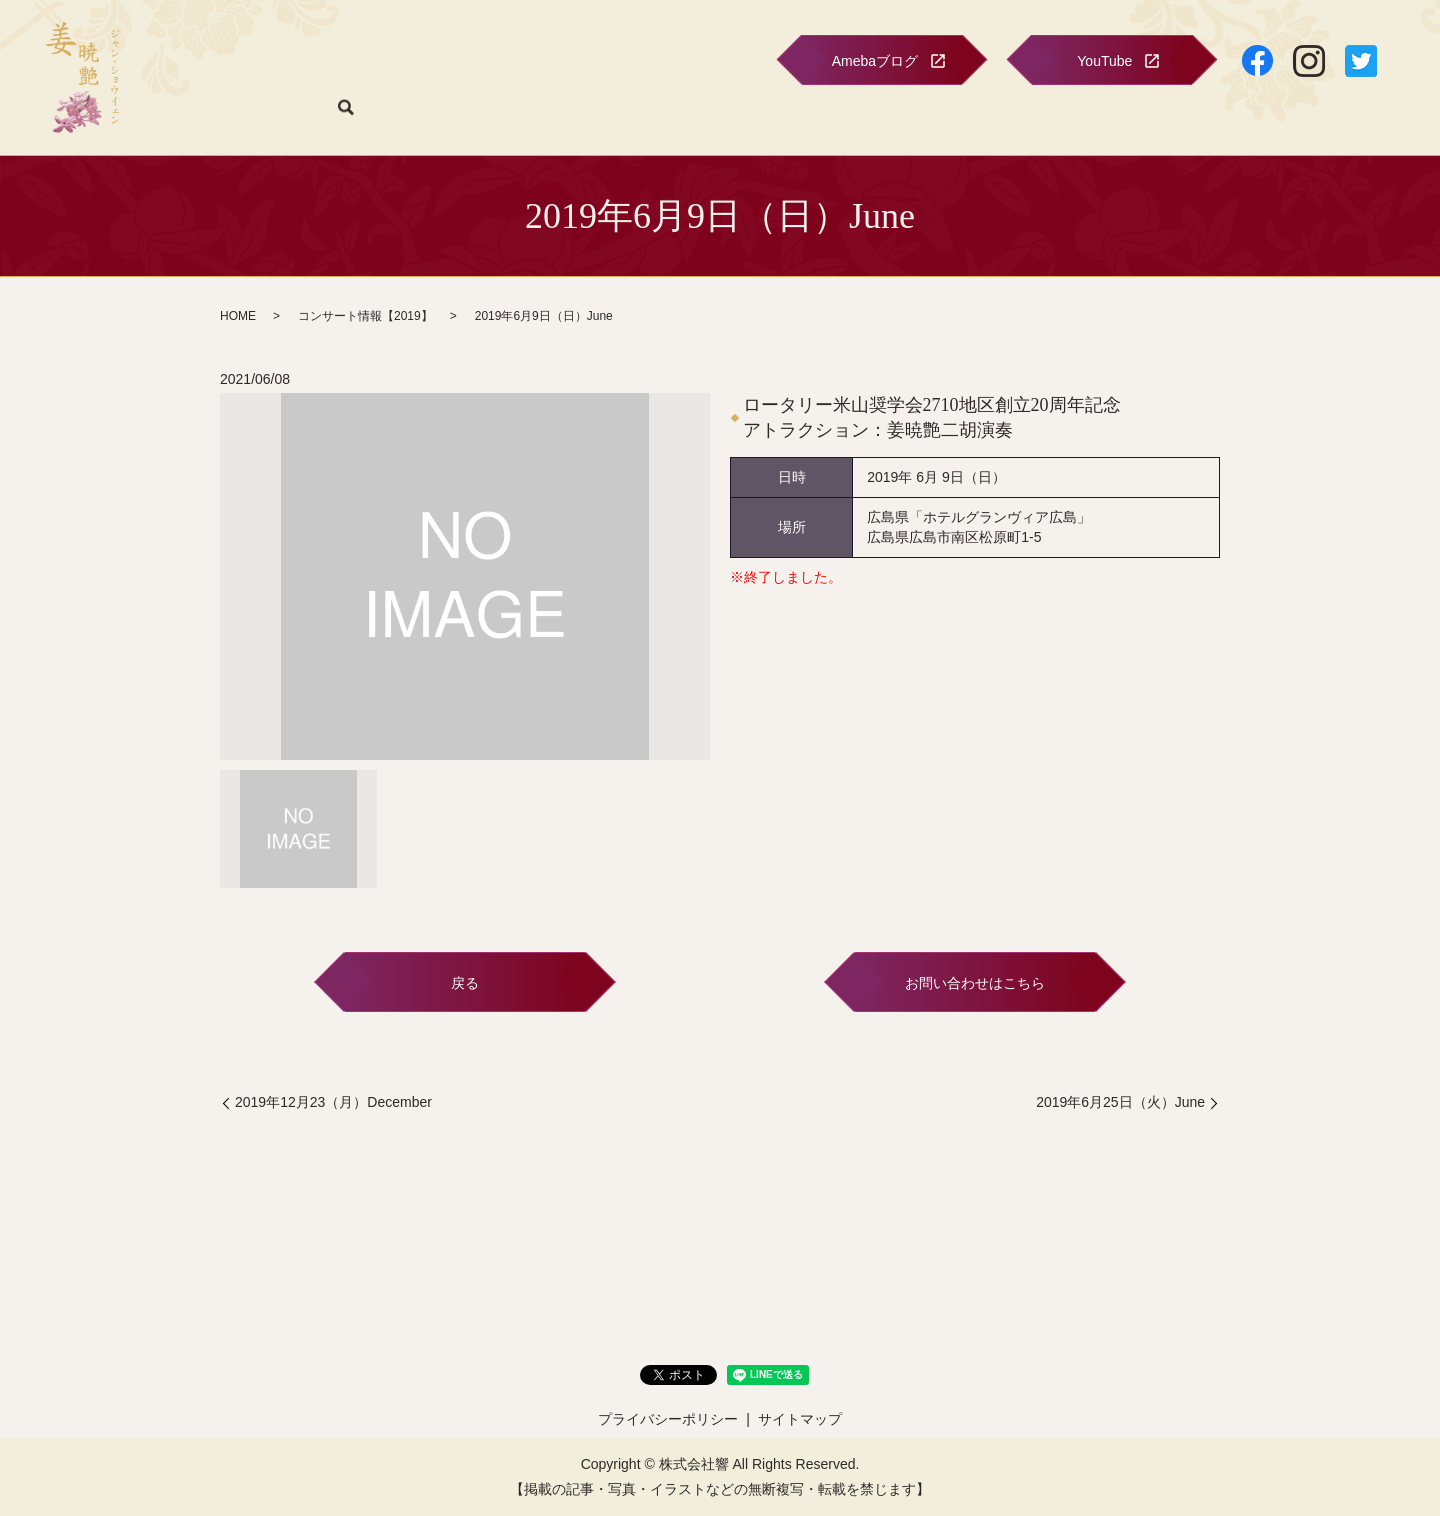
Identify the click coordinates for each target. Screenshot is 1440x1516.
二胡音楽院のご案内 (863, 118)
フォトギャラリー (696, 118)
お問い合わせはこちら (975, 983)
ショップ (968, 118)
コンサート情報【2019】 (365, 316)
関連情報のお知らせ (465, 118)
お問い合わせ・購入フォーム (1269, 118)
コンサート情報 (339, 118)
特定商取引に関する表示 (1087, 118)
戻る (465, 983)
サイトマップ (800, 1419)
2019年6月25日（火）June (1120, 1102)
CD (776, 118)
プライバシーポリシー (668, 1419)
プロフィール (584, 118)
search (1382, 119)
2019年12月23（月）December (333, 1102)
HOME (255, 118)
